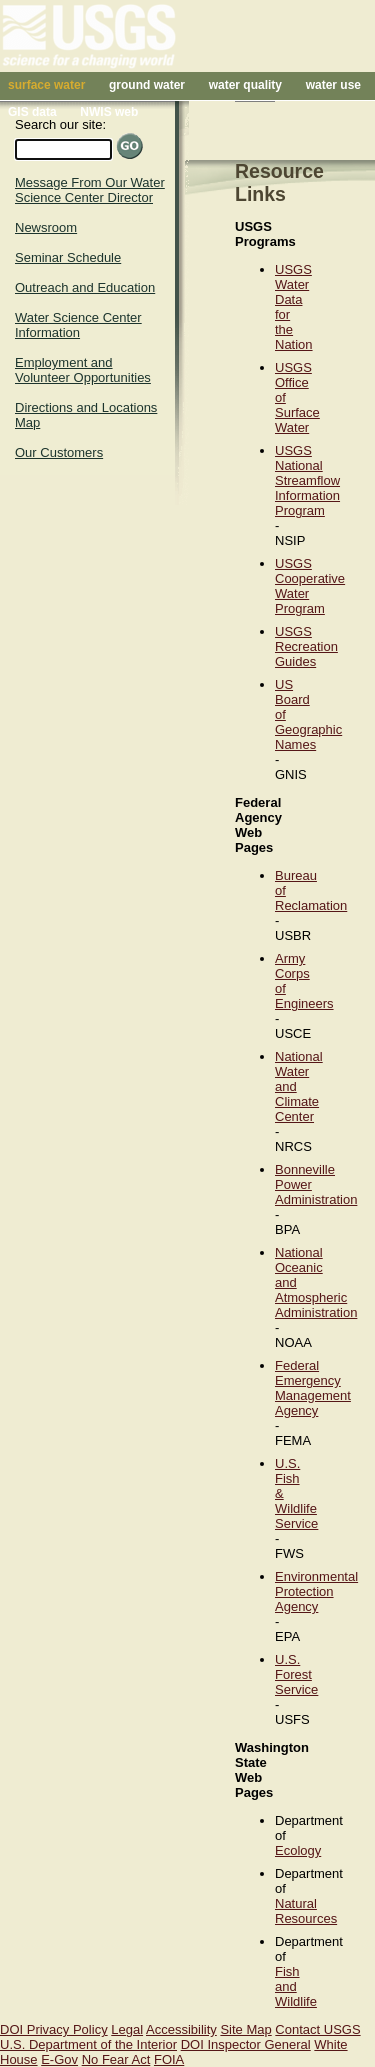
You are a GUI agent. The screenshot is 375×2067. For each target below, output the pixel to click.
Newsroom (46, 227)
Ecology (298, 1850)
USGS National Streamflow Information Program (307, 480)
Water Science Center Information (78, 325)
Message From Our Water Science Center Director (90, 190)
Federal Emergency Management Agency (313, 1388)
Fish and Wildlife (296, 1986)
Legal (127, 2029)
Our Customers (59, 452)
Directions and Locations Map (86, 415)
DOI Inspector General (246, 2044)
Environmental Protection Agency (316, 1591)
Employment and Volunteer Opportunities (83, 370)
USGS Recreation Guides (306, 646)
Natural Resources (306, 1911)
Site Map (245, 2029)
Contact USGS (317, 2029)
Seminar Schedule (68, 257)
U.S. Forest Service (296, 1674)
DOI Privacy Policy (54, 2029)
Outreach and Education (85, 287)
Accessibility (181, 2029)
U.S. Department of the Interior (88, 2044)
